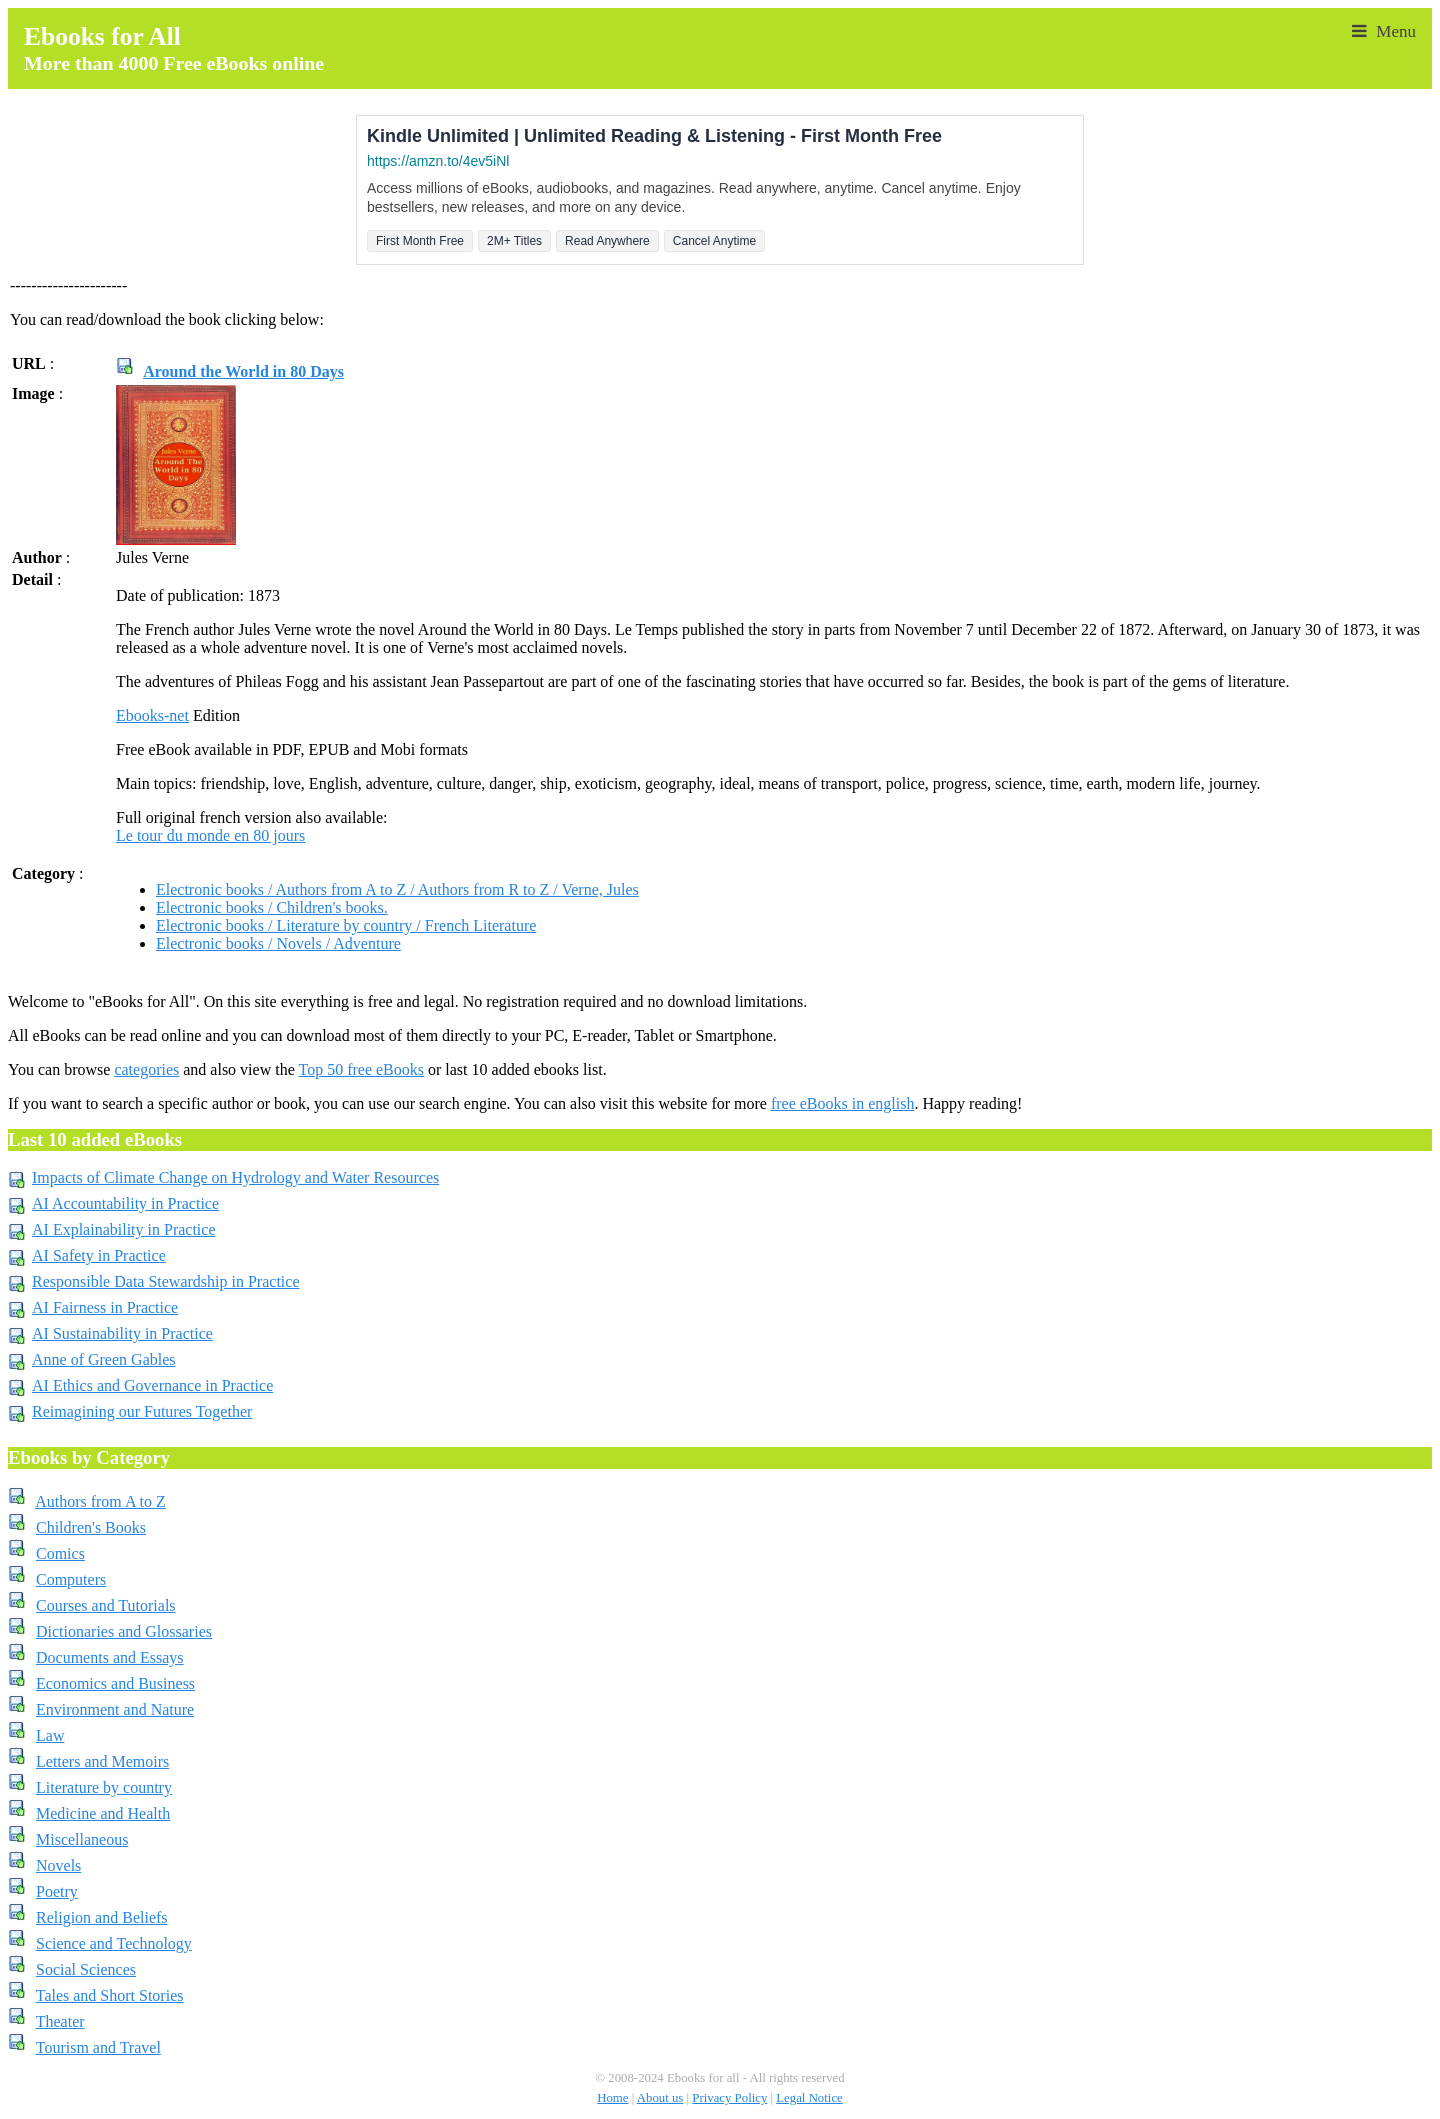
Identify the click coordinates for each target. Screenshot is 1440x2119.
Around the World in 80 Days (243, 371)
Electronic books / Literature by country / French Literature (346, 925)
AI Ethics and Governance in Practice (152, 1385)
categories (146, 1069)
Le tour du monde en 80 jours (210, 835)
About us (660, 2098)
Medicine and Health (103, 1813)
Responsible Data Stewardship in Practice (166, 1281)
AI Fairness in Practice (105, 1307)
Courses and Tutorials (106, 1605)
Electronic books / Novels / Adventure (278, 943)
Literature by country (104, 1787)
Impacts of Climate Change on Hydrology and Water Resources (235, 1177)
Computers (71, 1579)
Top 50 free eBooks (361, 1069)
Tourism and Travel (98, 2047)
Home (612, 2098)
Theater (60, 2021)
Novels (58, 1865)
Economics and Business (115, 1683)
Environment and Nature (115, 1709)
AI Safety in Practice (99, 1255)
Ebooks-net (152, 715)
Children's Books (91, 1527)
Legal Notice (809, 2098)
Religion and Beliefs (102, 1917)
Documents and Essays (110, 1657)
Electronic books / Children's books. (272, 907)
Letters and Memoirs (102, 1761)
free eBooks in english (843, 1103)
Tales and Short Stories (110, 1995)
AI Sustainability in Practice (122, 1333)
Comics (60, 1553)
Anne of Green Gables (104, 1359)
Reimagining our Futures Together (142, 1411)
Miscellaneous (82, 1839)
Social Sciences (86, 1969)
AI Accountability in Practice (125, 1203)
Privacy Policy (729, 2098)
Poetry (57, 1891)
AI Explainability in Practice (124, 1229)
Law (50, 1735)
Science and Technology (114, 1943)
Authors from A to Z (100, 1501)
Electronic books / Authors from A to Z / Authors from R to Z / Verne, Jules (397, 889)
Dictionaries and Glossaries (124, 1631)
